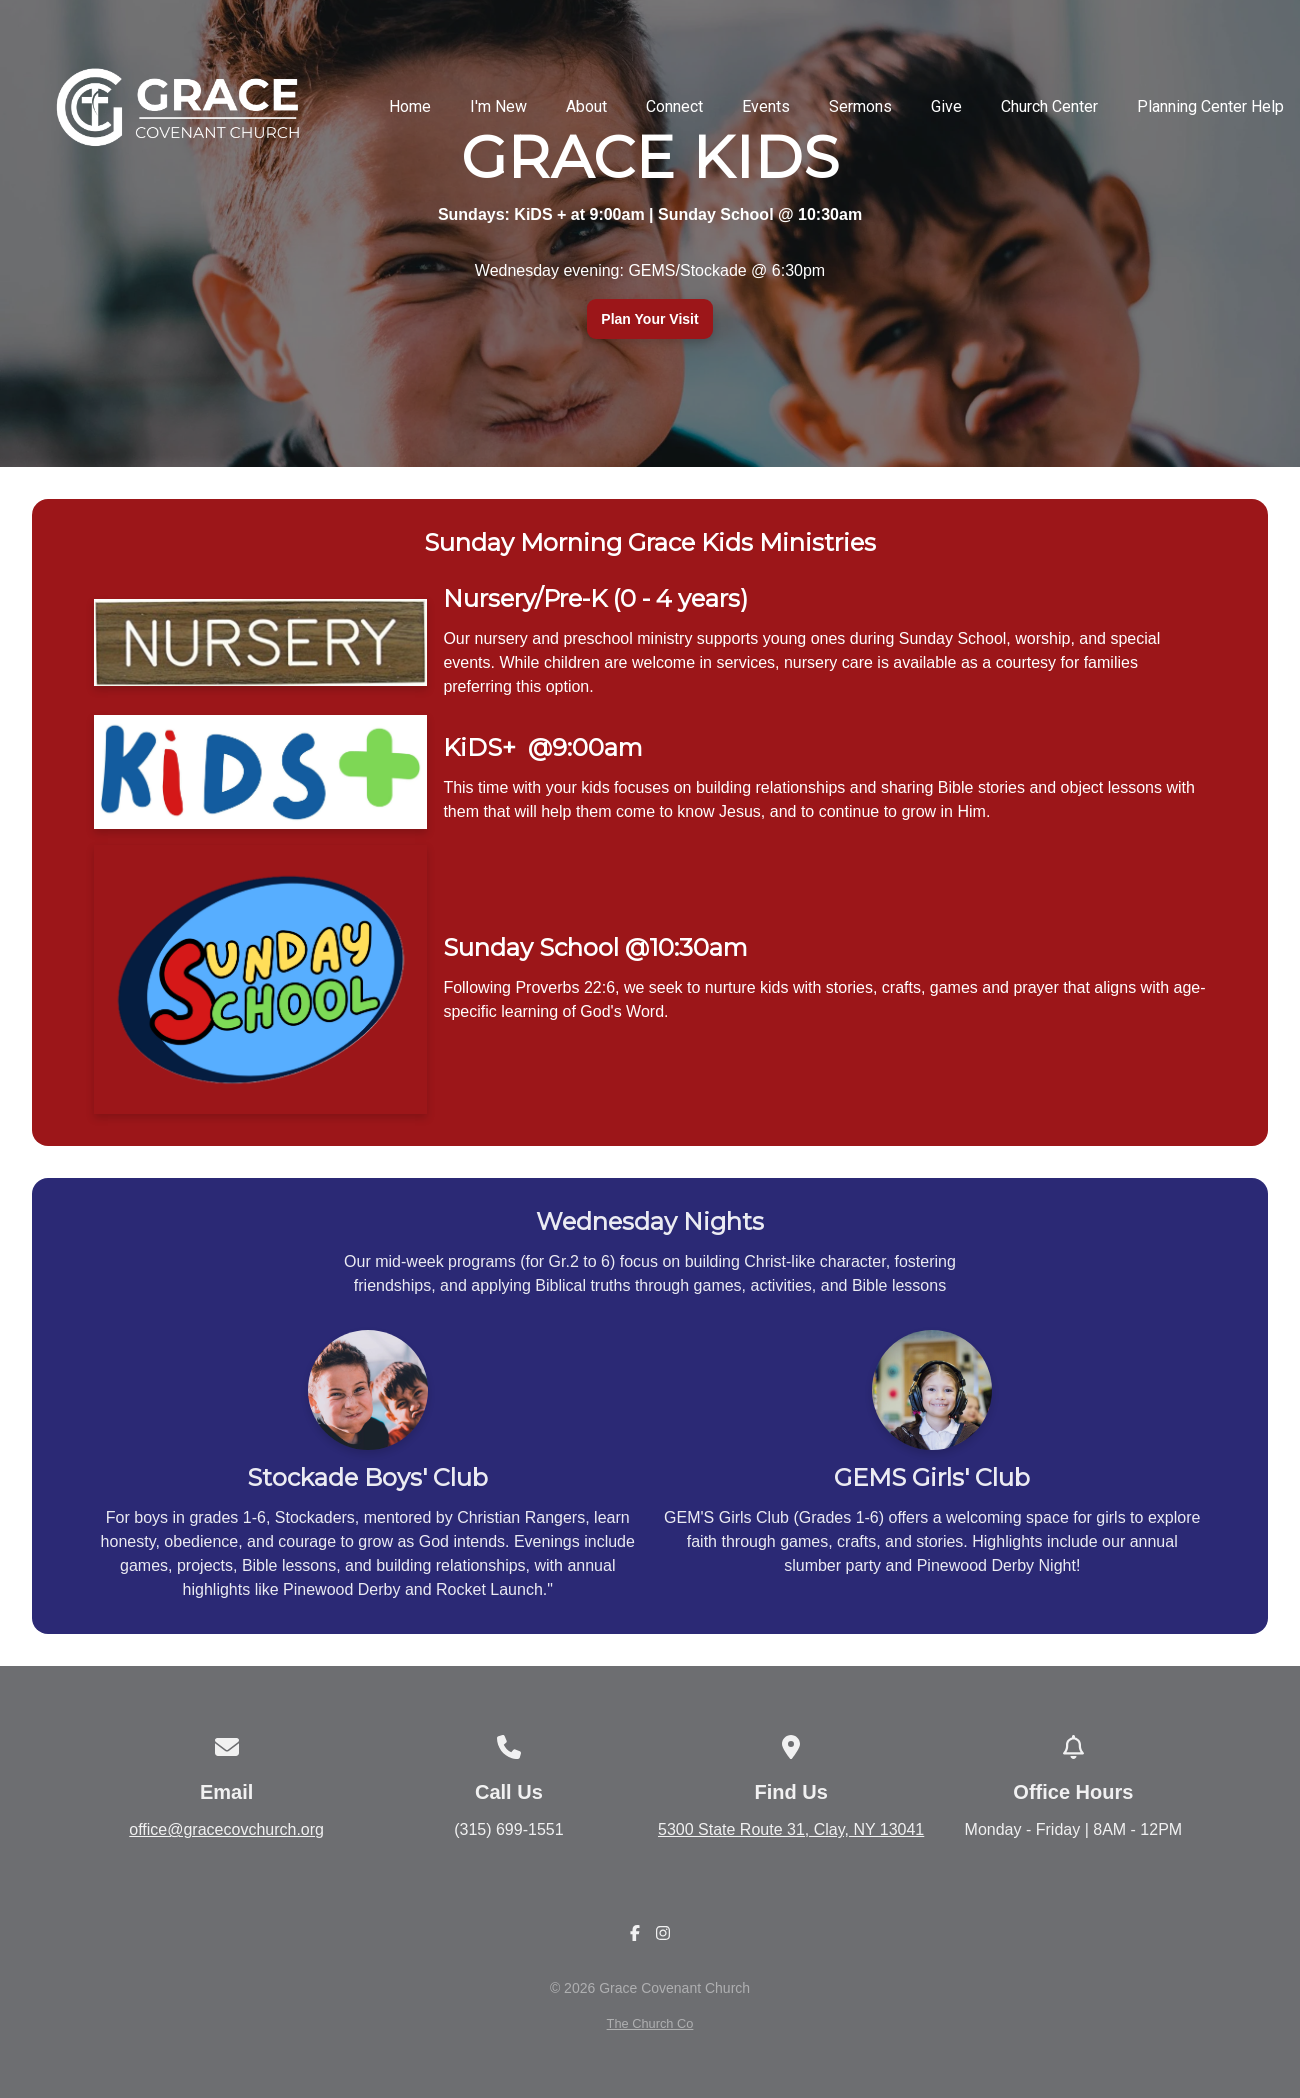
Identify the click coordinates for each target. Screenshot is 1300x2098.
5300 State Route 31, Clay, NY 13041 (791, 1829)
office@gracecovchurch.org (226, 1829)
